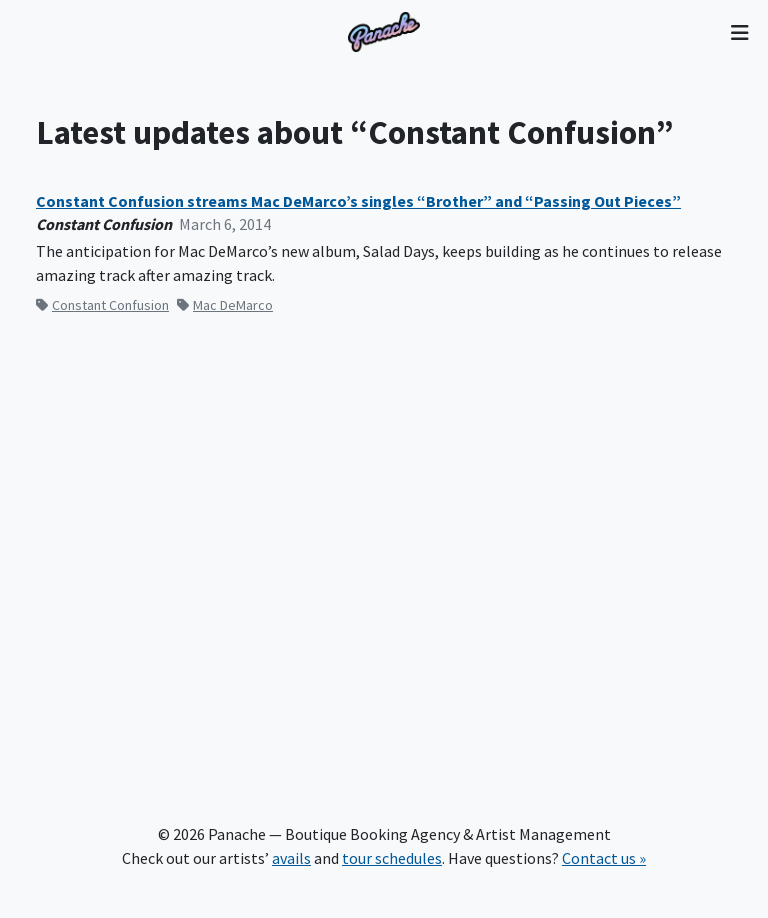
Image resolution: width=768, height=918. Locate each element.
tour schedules (392, 858)
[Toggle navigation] (739, 32)
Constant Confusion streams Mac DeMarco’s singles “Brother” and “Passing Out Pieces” (358, 201)
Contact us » (604, 858)
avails (291, 858)
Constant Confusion (102, 305)
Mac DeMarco (225, 305)
